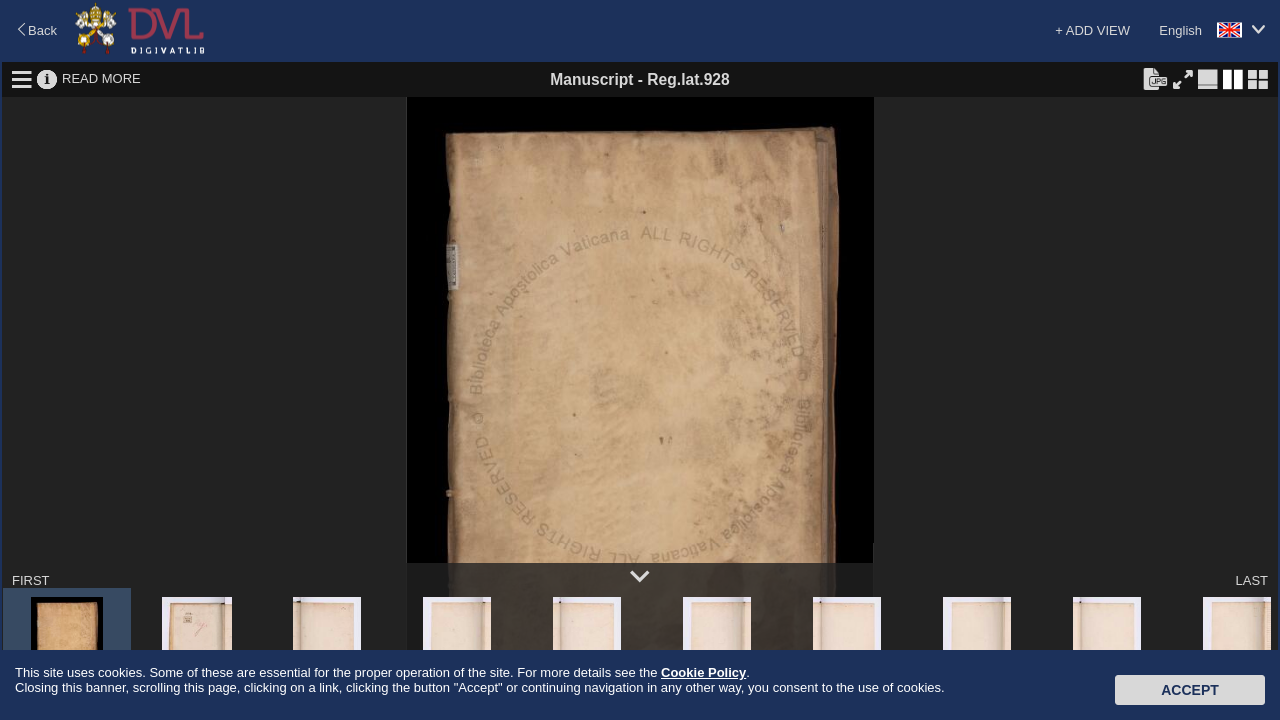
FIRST (31, 580)
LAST (1251, 580)
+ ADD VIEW (1092, 30)
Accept (1190, 690)
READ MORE (101, 78)
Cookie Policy (703, 672)
